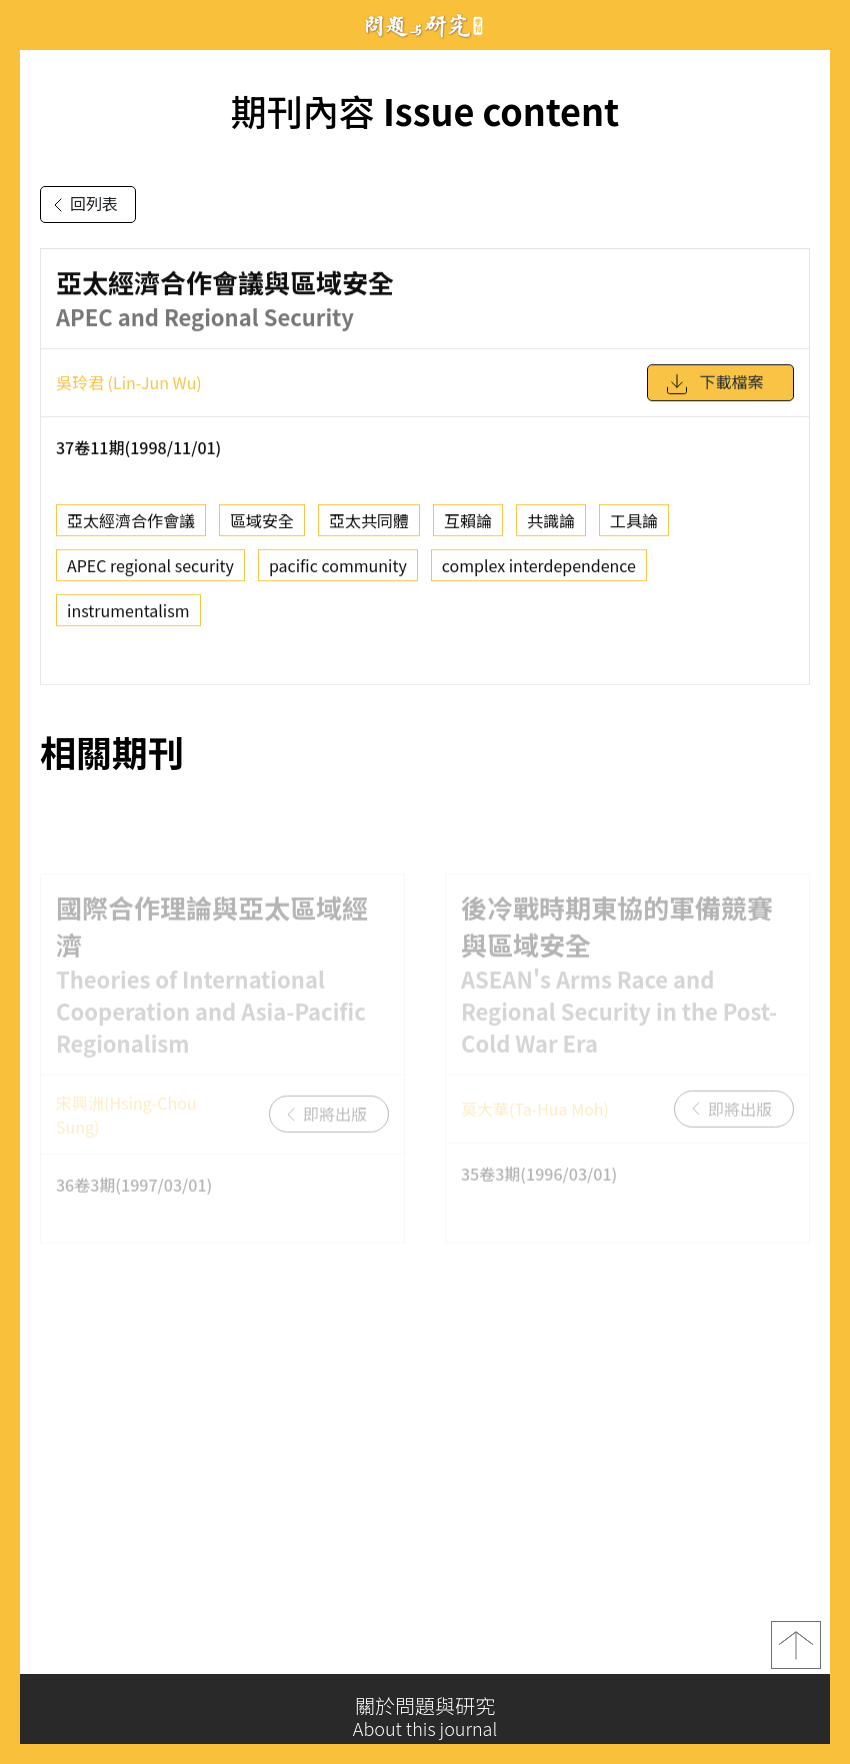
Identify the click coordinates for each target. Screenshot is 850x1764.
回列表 (82, 205)
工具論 (634, 526)
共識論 (551, 526)
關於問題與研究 (425, 1717)
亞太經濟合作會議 (131, 526)
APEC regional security (150, 571)
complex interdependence (539, 571)
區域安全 (262, 526)
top (796, 1652)
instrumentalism (128, 616)
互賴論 (468, 526)
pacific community (338, 571)
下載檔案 (714, 390)
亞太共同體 (369, 526)
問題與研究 (425, 25)
